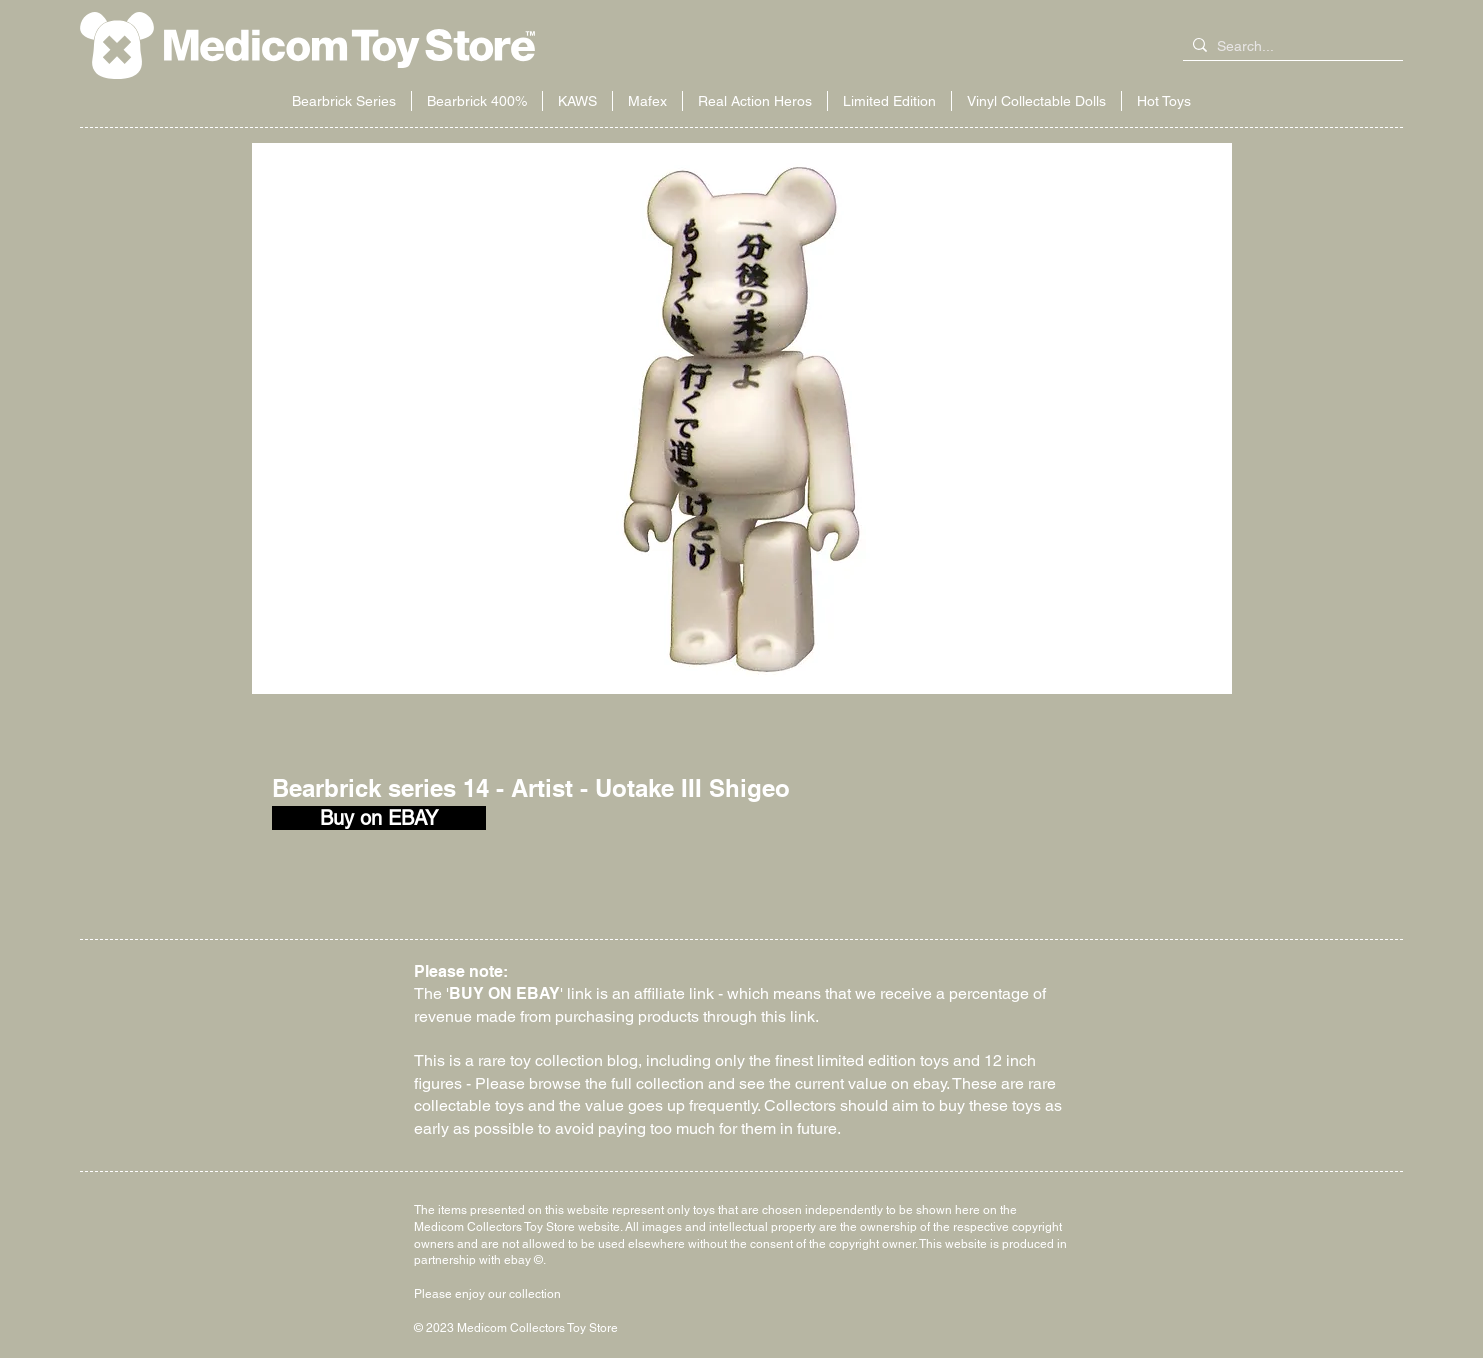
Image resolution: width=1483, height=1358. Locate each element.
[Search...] (1289, 47)
